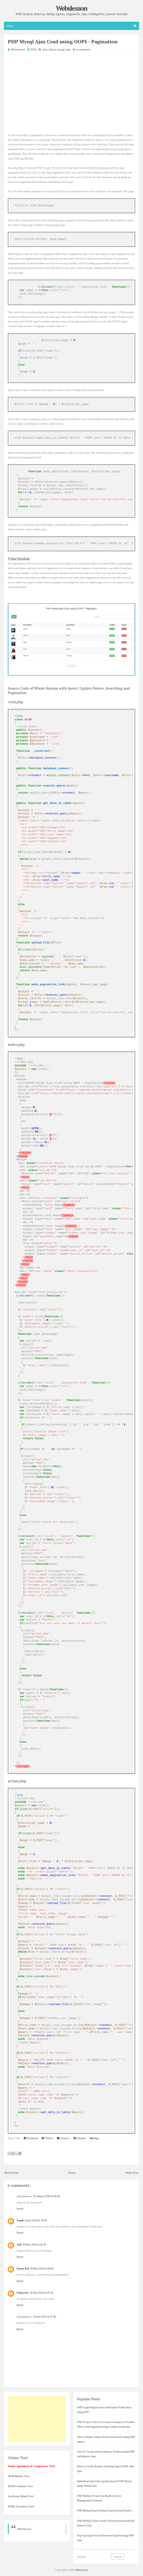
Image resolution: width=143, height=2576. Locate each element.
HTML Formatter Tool (21, 2506)
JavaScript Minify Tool (21, 2496)
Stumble (80, 2138)
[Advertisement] (37, 2419)
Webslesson (71, 8)
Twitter (47, 2138)
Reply (20, 2208)
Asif (19, 2244)
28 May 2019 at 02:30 (34, 2244)
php (68, 49)
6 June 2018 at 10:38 (36, 2220)
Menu (71, 26)
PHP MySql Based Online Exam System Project (104, 2510)
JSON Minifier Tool (19, 2476)
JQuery (52, 49)
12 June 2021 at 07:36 (44, 2316)
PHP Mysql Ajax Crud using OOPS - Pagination (63, 41)
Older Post (131, 2172)
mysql (61, 49)
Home (72, 2172)
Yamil (20, 2220)
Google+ (63, 2138)
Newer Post (11, 2172)
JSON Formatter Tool (20, 2486)
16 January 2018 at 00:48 (46, 2196)
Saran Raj (23, 2268)
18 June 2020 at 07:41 (41, 2292)
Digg (94, 2138)
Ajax (44, 49)
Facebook (31, 2138)
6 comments (83, 49)
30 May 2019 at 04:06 (41, 2268)
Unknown (23, 2292)
